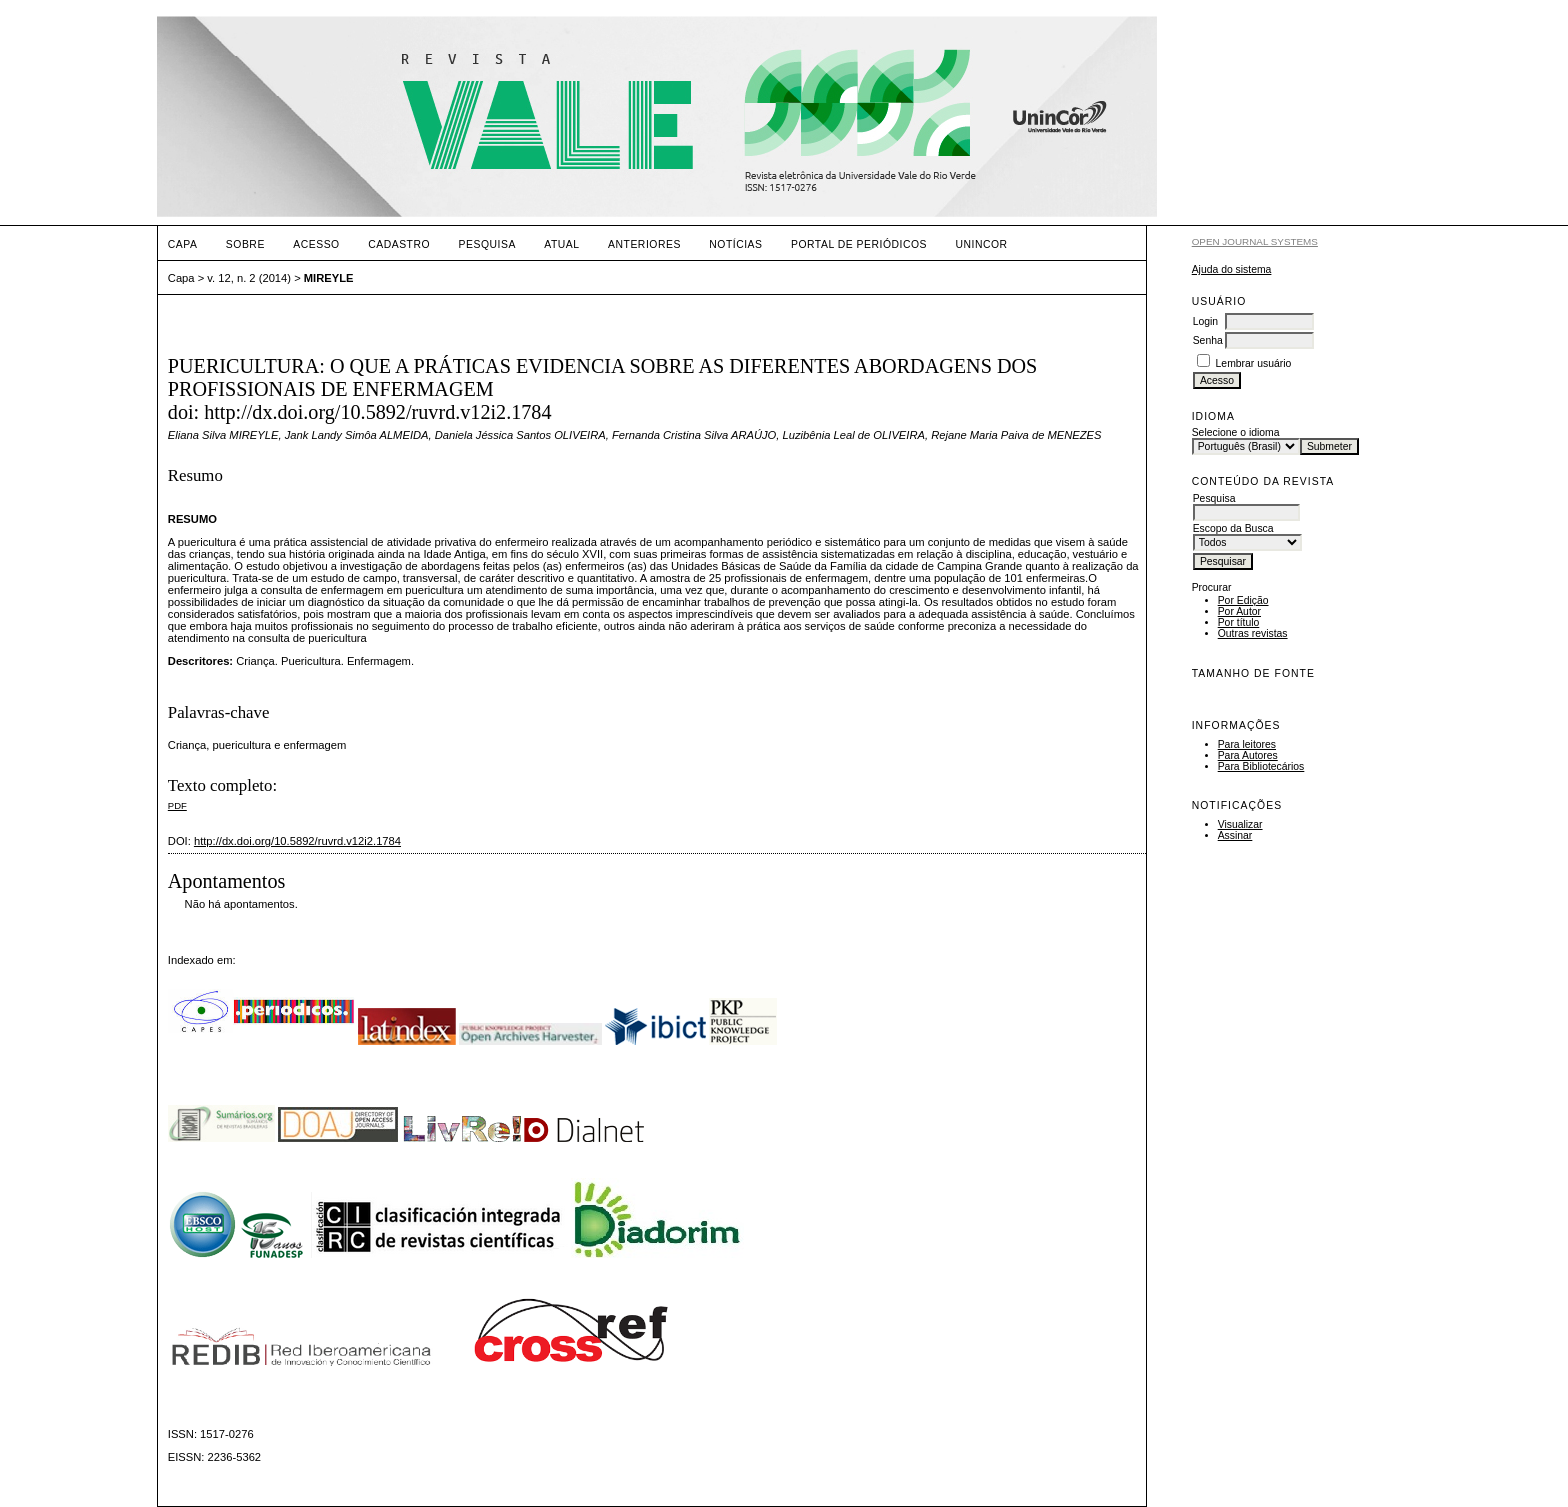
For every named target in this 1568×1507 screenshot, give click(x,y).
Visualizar (1240, 824)
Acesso (316, 244)
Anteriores (644, 244)
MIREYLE (329, 278)
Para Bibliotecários (1261, 766)
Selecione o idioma (1236, 432)
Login (1205, 321)
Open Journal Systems (1255, 241)
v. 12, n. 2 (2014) (249, 278)
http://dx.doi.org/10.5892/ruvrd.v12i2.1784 (297, 841)
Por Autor (1239, 611)
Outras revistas (1253, 633)
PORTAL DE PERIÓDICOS (859, 244)
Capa (183, 244)
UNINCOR (982, 244)
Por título (1239, 622)
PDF (177, 805)
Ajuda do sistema (1232, 269)
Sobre (245, 244)
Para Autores (1248, 755)
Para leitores (1247, 744)
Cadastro (399, 244)
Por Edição (1243, 600)
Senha (1208, 340)
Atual (561, 244)
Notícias (735, 244)
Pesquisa (487, 244)
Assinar (1235, 835)
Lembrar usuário (1254, 363)
